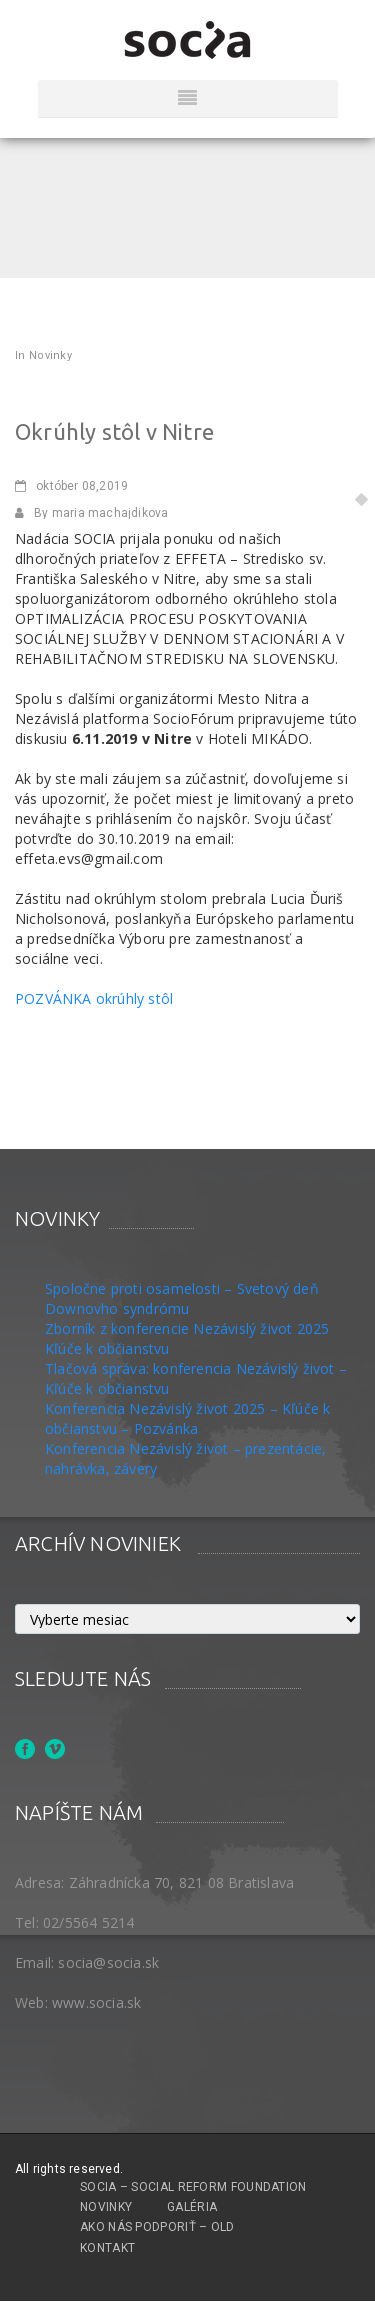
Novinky (50, 355)
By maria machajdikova (91, 513)
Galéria (192, 2207)
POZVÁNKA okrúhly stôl (94, 998)
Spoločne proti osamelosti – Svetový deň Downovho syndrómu (182, 1298)
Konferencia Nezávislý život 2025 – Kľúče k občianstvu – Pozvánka (187, 1418)
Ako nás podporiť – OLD (157, 2227)
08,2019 (71, 486)
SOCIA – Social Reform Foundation (193, 2187)
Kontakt (107, 2248)
